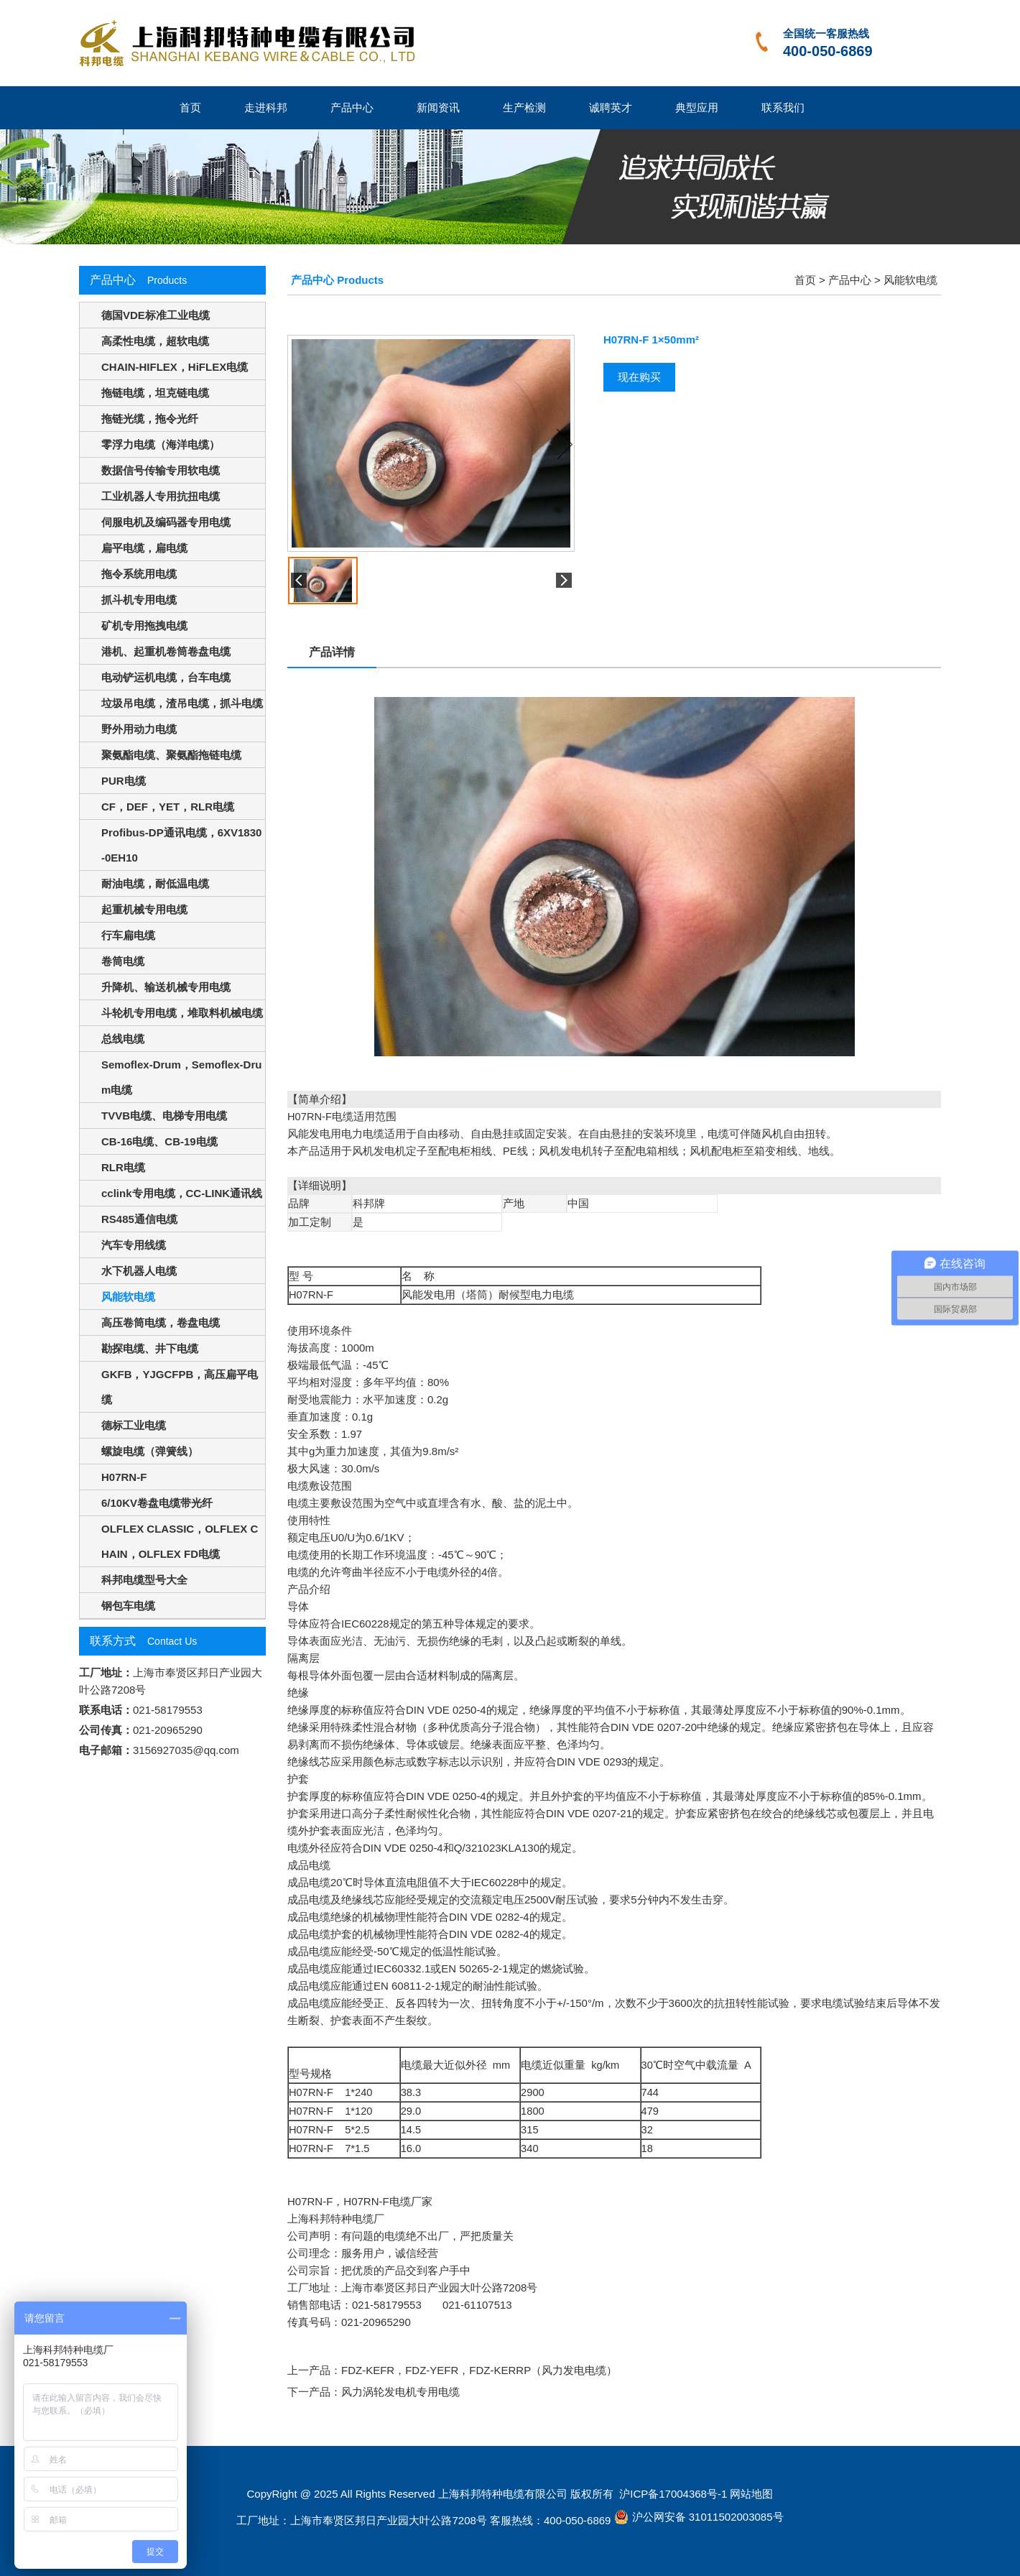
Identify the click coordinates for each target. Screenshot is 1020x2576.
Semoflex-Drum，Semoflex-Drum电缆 (181, 1077)
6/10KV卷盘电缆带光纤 (157, 1503)
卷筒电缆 (122, 961)
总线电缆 (122, 1039)
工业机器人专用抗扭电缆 (160, 496)
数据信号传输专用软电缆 (160, 470)
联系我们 (783, 107)
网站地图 (751, 2494)
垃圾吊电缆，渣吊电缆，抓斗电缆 (182, 703)
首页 (190, 107)
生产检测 (524, 107)
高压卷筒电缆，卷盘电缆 (160, 1322)
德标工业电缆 (133, 1425)
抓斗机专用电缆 (139, 600)
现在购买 (639, 377)
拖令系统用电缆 (139, 574)
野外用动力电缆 (139, 729)
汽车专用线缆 (133, 1245)
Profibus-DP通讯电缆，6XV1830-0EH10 (181, 845)
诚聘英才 (610, 107)
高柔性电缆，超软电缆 (155, 341)
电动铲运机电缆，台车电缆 (166, 677)
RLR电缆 (123, 1167)
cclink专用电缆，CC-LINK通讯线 (181, 1193)
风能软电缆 (128, 1297)
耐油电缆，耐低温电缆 (155, 883)
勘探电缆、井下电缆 (149, 1348)
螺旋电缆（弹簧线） (149, 1451)
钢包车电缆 (128, 1605)
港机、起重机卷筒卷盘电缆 (166, 651)
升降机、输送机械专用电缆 (166, 987)
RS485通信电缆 (139, 1219)
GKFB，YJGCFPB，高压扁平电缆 (179, 1386)
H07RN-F (124, 1477)
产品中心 (352, 107)
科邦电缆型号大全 (144, 1580)
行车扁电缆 (128, 935)
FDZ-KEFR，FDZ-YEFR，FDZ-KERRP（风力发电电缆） (479, 2370)
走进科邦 (265, 107)
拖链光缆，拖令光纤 (149, 418)
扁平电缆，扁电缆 (144, 548)
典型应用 (696, 107)
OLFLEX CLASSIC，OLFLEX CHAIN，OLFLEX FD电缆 (179, 1541)
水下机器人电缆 (139, 1271)
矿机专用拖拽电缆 (144, 625)
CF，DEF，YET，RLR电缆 (167, 806)
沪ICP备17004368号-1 (671, 2494)
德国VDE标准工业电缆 (155, 315)
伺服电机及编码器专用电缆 (166, 522)
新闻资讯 (438, 107)
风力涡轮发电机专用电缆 (400, 2392)
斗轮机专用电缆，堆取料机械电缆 (182, 1013)
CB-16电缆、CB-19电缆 (159, 1141)
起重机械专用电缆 (144, 909)
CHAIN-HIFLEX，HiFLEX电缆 (174, 367)
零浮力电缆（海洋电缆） (160, 444)
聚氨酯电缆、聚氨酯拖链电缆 (171, 755)
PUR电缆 (123, 781)
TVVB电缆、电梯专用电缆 (164, 1115)
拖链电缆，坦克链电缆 (155, 393)
